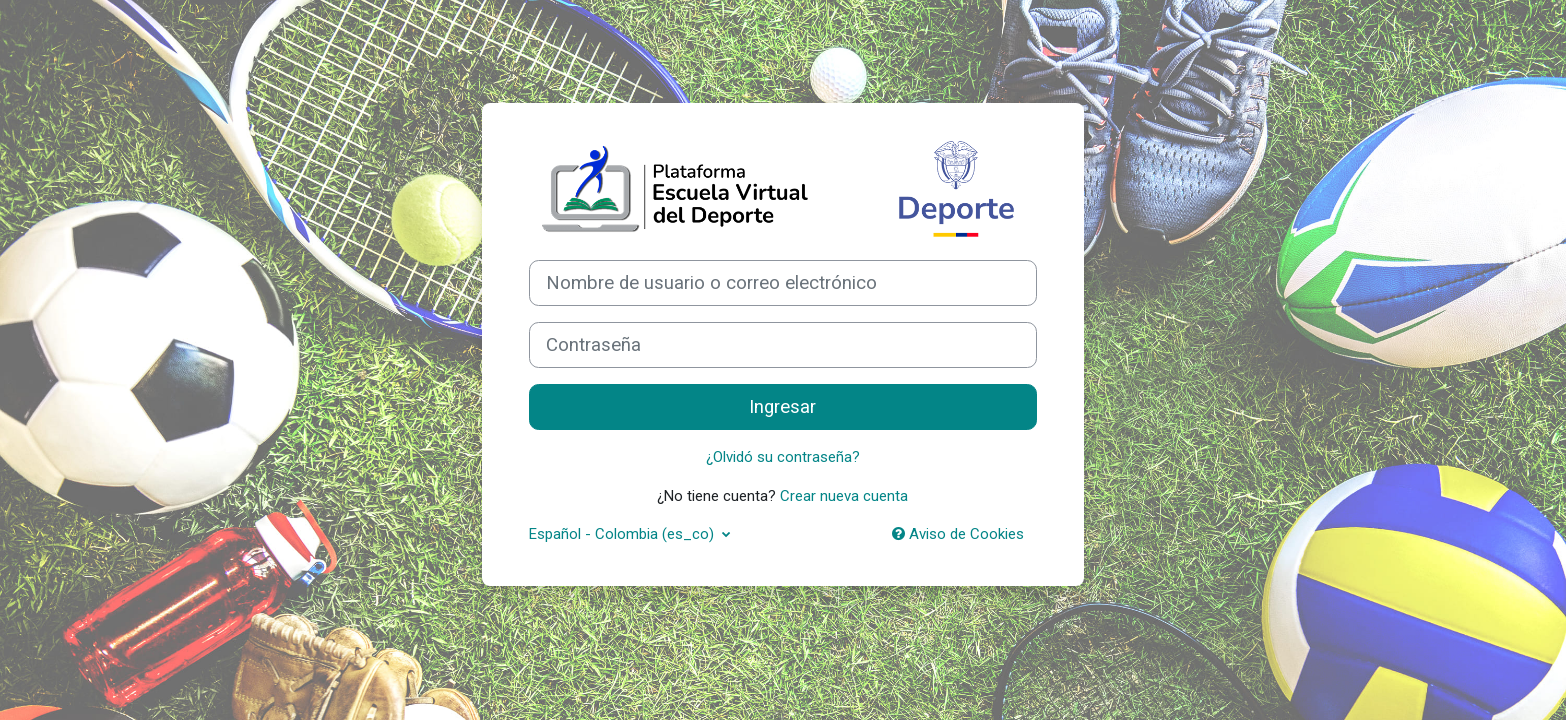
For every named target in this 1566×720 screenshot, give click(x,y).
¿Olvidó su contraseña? (783, 457)
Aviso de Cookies (958, 534)
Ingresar (782, 407)
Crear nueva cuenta (844, 496)
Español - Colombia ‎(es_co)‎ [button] (623, 534)
